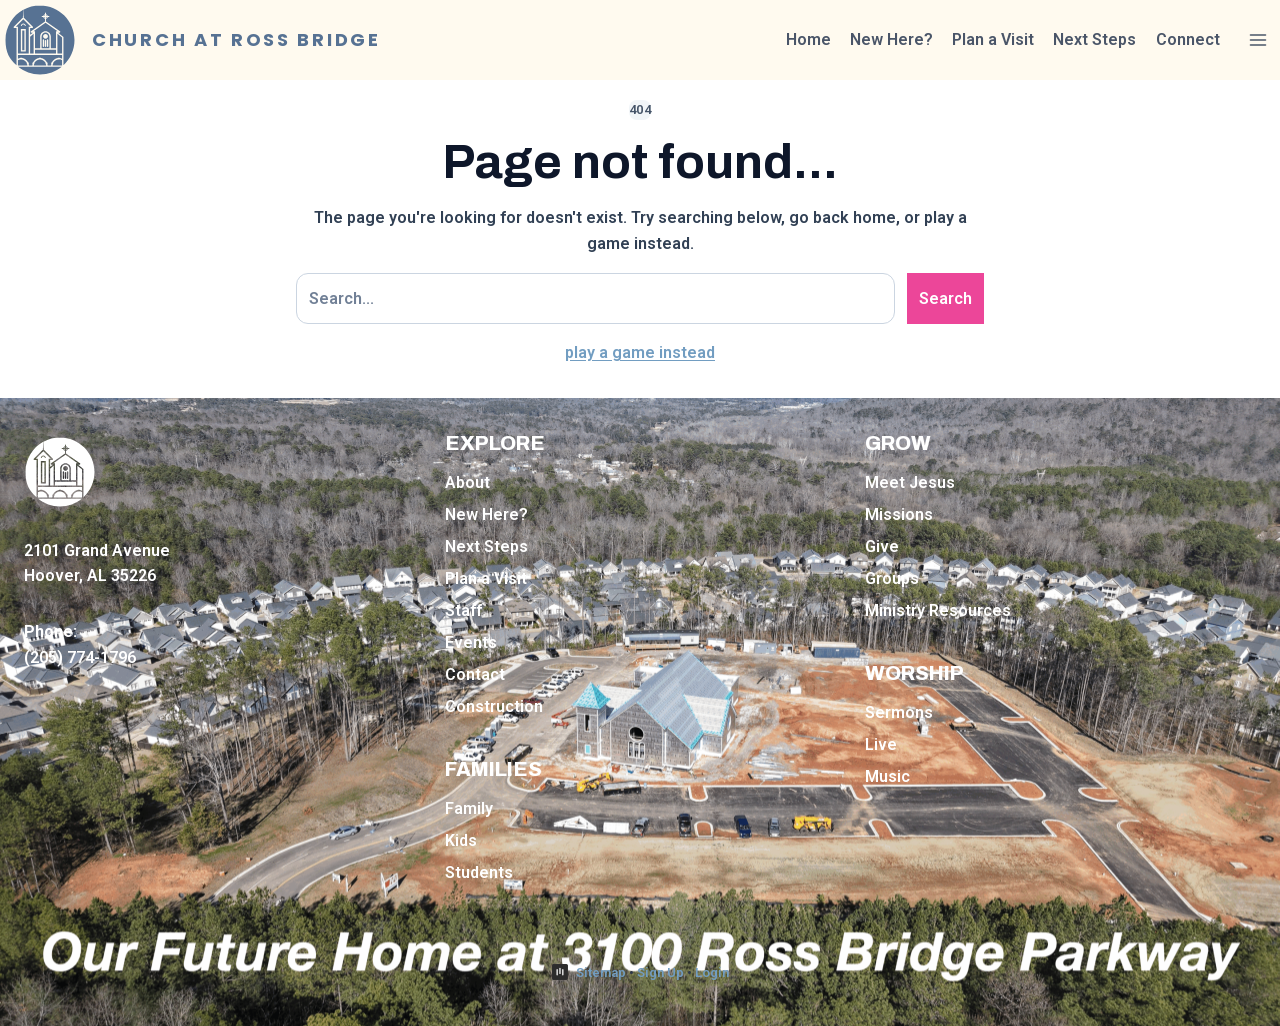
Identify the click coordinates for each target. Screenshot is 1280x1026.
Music (887, 776)
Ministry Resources (938, 610)
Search (945, 298)
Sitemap (601, 972)
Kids (461, 840)
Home (808, 39)
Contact (475, 674)
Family (469, 808)
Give (882, 546)
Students (479, 872)
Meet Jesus (910, 482)
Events (471, 642)
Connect (1188, 39)
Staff (463, 610)
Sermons (899, 712)
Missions (899, 514)
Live (881, 744)
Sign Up (660, 972)
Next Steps (1094, 39)
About (467, 482)
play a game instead (640, 352)
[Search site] (595, 299)
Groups (892, 578)
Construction (494, 706)
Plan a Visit (993, 39)
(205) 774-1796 (80, 657)
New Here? (891, 39)
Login (712, 972)
